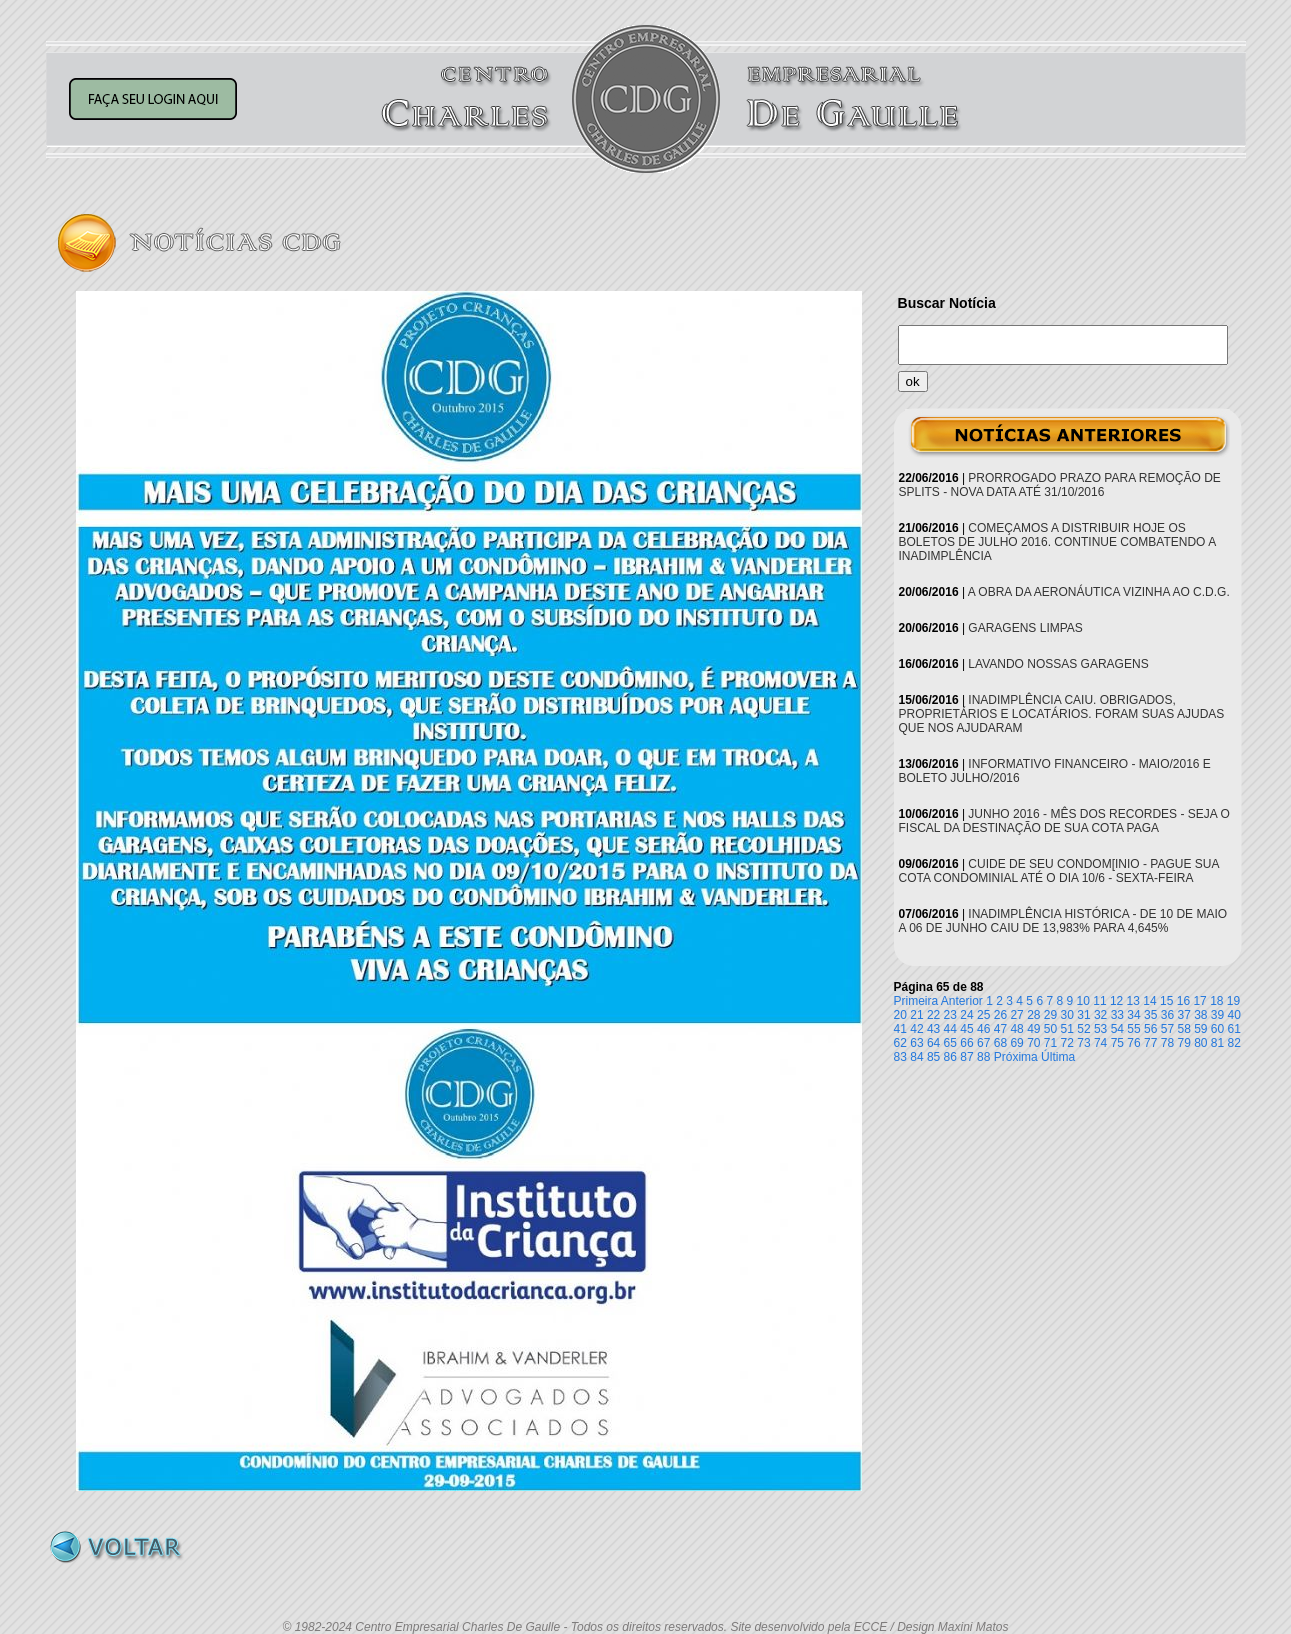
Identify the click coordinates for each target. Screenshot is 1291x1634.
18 (1216, 1001)
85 (933, 1057)
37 (1183, 1015)
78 (1167, 1043)
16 (1183, 1001)
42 (916, 1029)
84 (916, 1057)
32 (1100, 1015)
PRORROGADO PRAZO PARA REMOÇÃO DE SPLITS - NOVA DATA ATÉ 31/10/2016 (1060, 485)
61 (1234, 1029)
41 (900, 1029)
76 (1133, 1043)
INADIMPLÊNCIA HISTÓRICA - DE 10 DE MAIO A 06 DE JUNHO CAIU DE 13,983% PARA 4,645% (1063, 921)
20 (900, 1015)
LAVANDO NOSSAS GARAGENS (1058, 664)
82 (1234, 1043)
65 (950, 1043)
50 (1050, 1029)
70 (1033, 1043)
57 (1167, 1029)
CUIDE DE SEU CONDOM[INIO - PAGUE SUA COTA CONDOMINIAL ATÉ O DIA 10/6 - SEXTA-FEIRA (1059, 871)
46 (983, 1029)
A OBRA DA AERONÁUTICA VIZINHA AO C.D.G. (1099, 592)
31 (1083, 1015)
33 (1117, 1015)
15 (1166, 1001)
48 (1016, 1029)
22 (933, 1015)
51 (1067, 1029)
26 (1000, 1015)
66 (966, 1043)
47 (1000, 1029)
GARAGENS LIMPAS (1025, 628)
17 (1199, 1001)
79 (1183, 1043)
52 (1083, 1029)
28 (1033, 1015)
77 (1150, 1043)
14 (1149, 1001)
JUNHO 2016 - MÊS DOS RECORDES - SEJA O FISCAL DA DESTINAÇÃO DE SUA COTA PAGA (1064, 821)
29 (1050, 1015)
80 (1200, 1043)
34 (1133, 1015)
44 (950, 1029)
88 (983, 1057)
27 (1016, 1015)
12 (1116, 1001)
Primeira (916, 1001)
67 (983, 1043)
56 (1150, 1029)
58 (1183, 1029)
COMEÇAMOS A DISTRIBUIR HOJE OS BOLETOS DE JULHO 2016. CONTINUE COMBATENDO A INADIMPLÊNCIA (1057, 542)
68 (1000, 1043)
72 (1067, 1043)
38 (1200, 1015)
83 (900, 1057)
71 (1050, 1043)
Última (1058, 1057)
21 (916, 1015)
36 (1167, 1015)
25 (983, 1015)
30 (1067, 1015)
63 (916, 1043)
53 (1100, 1029)
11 (1099, 1001)
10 (1083, 1001)
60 (1217, 1029)
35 (1150, 1015)
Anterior (962, 1001)
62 (900, 1043)
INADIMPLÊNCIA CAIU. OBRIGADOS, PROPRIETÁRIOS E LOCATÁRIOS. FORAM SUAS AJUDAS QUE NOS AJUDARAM (1062, 714)
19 (1233, 1001)
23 (950, 1015)
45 (966, 1029)
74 (1100, 1043)
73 (1083, 1043)
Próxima (1016, 1057)
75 (1117, 1043)
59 (1200, 1029)
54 (1117, 1029)
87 (966, 1057)
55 (1133, 1029)
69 (1016, 1043)
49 (1033, 1029)
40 (1234, 1015)
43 (933, 1029)
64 (933, 1043)
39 (1217, 1015)
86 (950, 1057)
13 (1133, 1001)
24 (966, 1015)
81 (1217, 1043)
